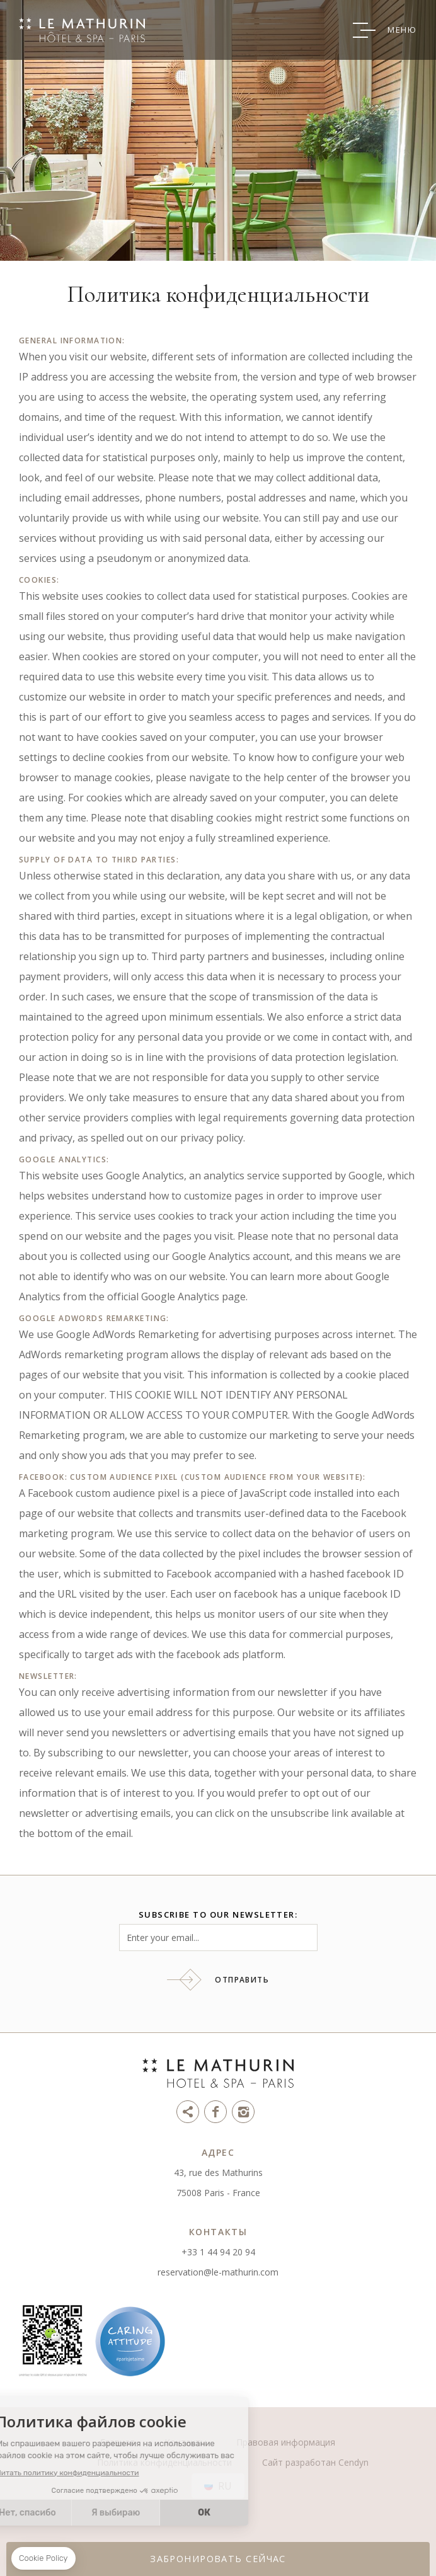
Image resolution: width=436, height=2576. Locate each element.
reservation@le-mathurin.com (218, 2272)
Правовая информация (286, 2442)
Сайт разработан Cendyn (315, 2462)
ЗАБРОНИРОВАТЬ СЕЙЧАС (218, 2559)
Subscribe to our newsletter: (218, 1915)
